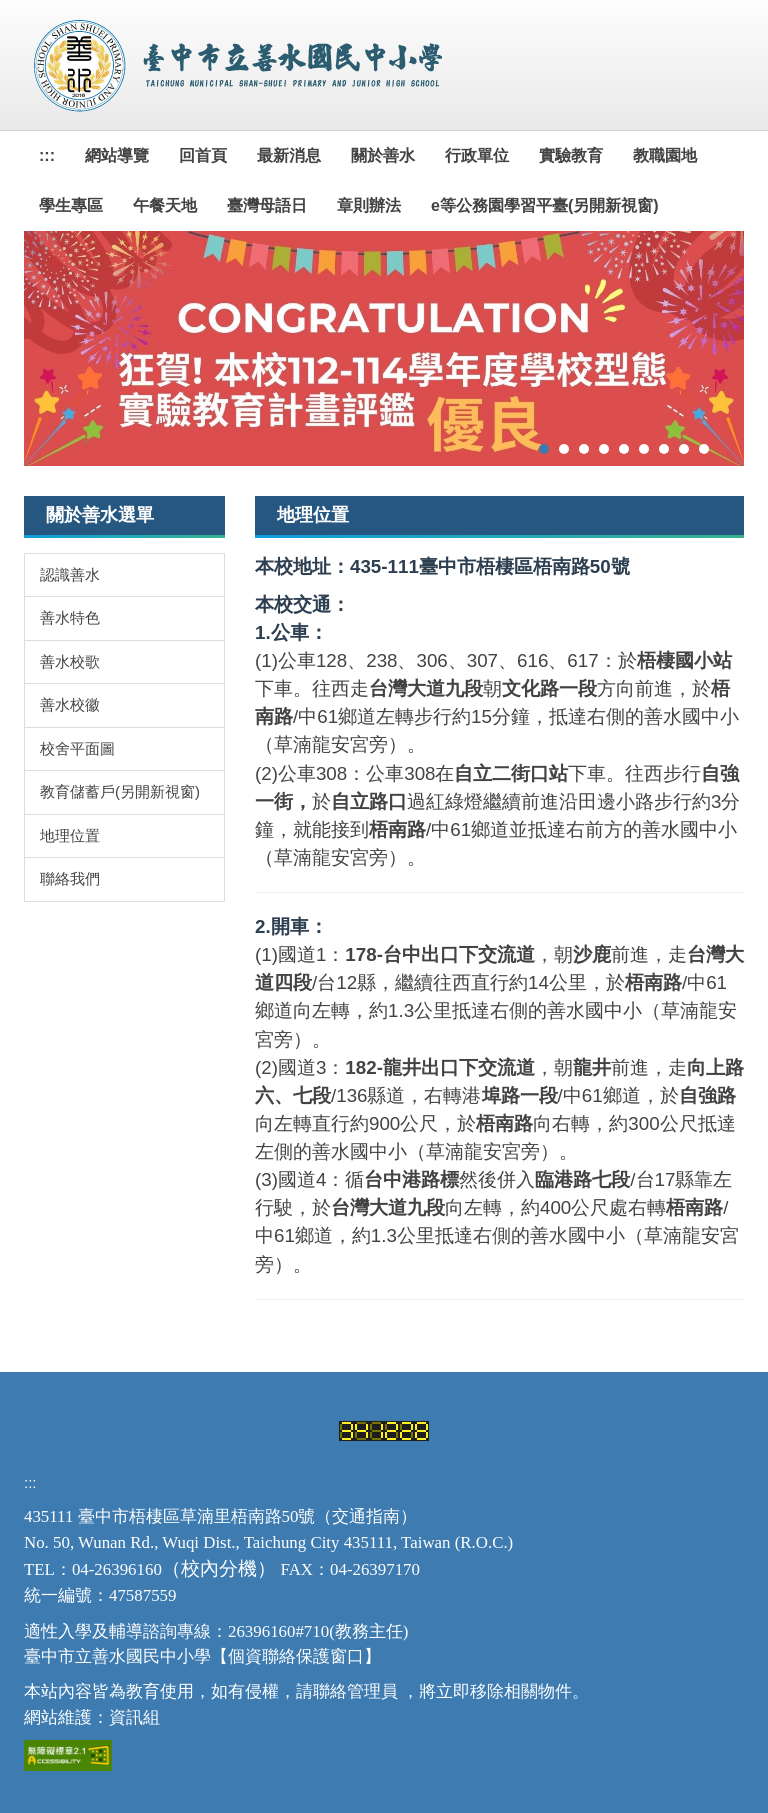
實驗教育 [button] (571, 155)
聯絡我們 (70, 878)
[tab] (544, 449)
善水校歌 (70, 661)
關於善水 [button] (383, 155)
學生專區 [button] (71, 205)
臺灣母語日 (267, 205)
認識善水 (70, 574)
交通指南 (366, 1516)
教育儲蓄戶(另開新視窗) (120, 791)
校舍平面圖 (77, 748)
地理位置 (70, 835)
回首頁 (203, 155)
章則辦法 (369, 205)
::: (47, 155)
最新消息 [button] (289, 155)
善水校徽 (70, 704)
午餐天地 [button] (165, 205)
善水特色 (70, 617)
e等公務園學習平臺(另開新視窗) (545, 205)
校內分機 (219, 1568)
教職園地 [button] (665, 155)
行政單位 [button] (477, 155)
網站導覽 (117, 155)
